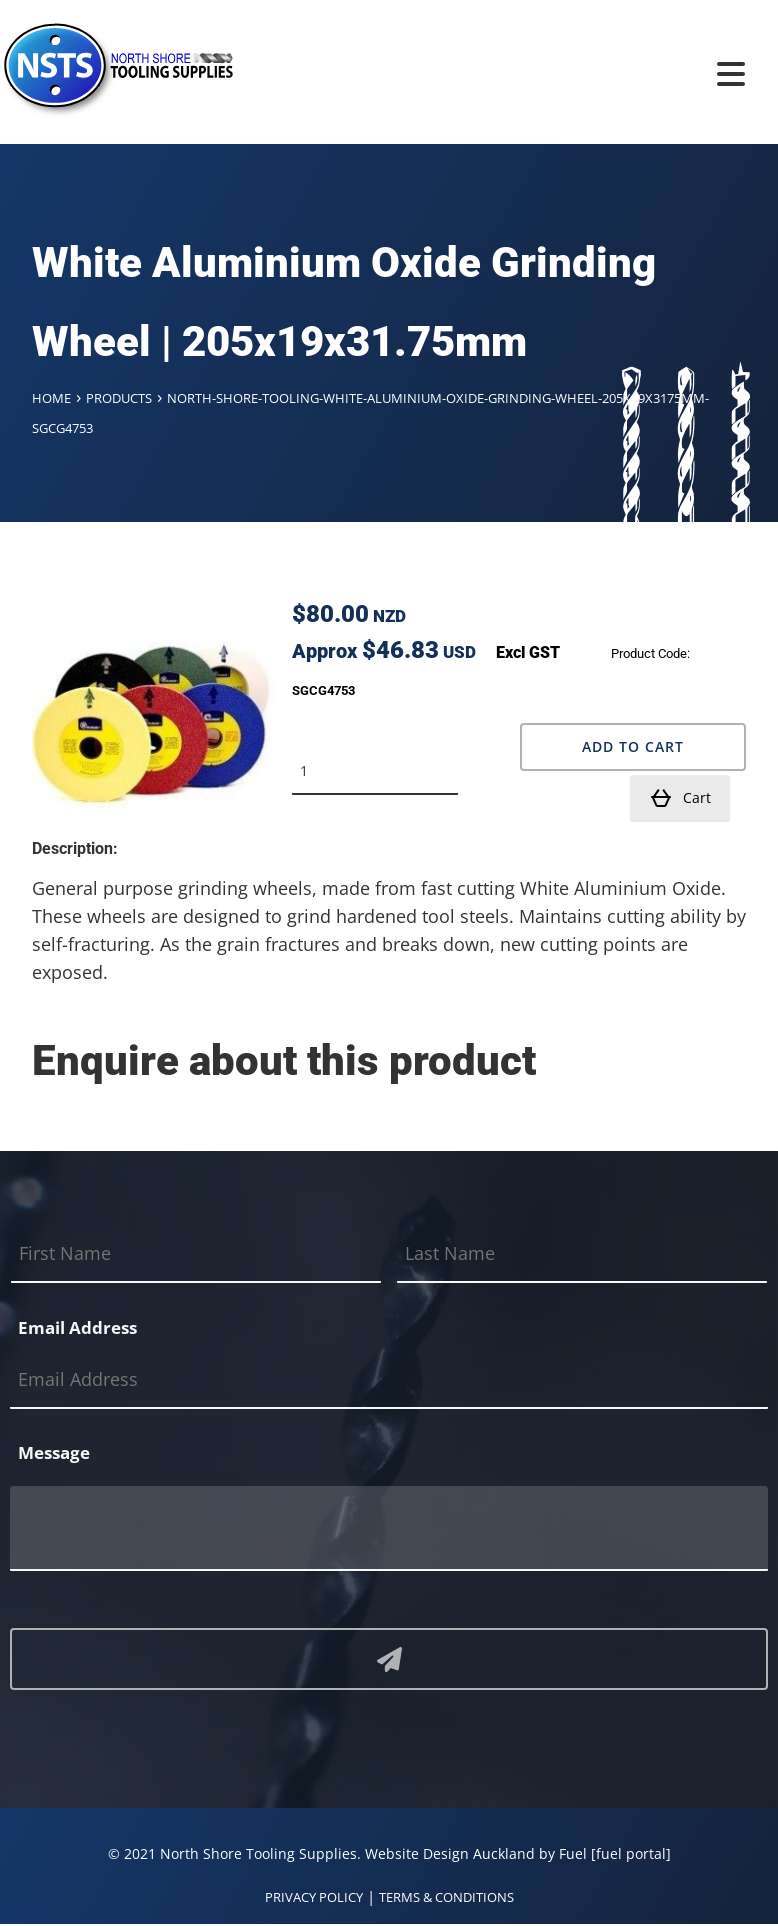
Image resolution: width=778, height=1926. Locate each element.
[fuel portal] (631, 1853)
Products (119, 398)
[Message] (389, 1528)
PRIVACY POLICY (314, 1897)
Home (51, 398)
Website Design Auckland (450, 1853)
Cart (680, 798)
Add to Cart (633, 746)
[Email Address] (389, 1380)
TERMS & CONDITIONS (446, 1897)
